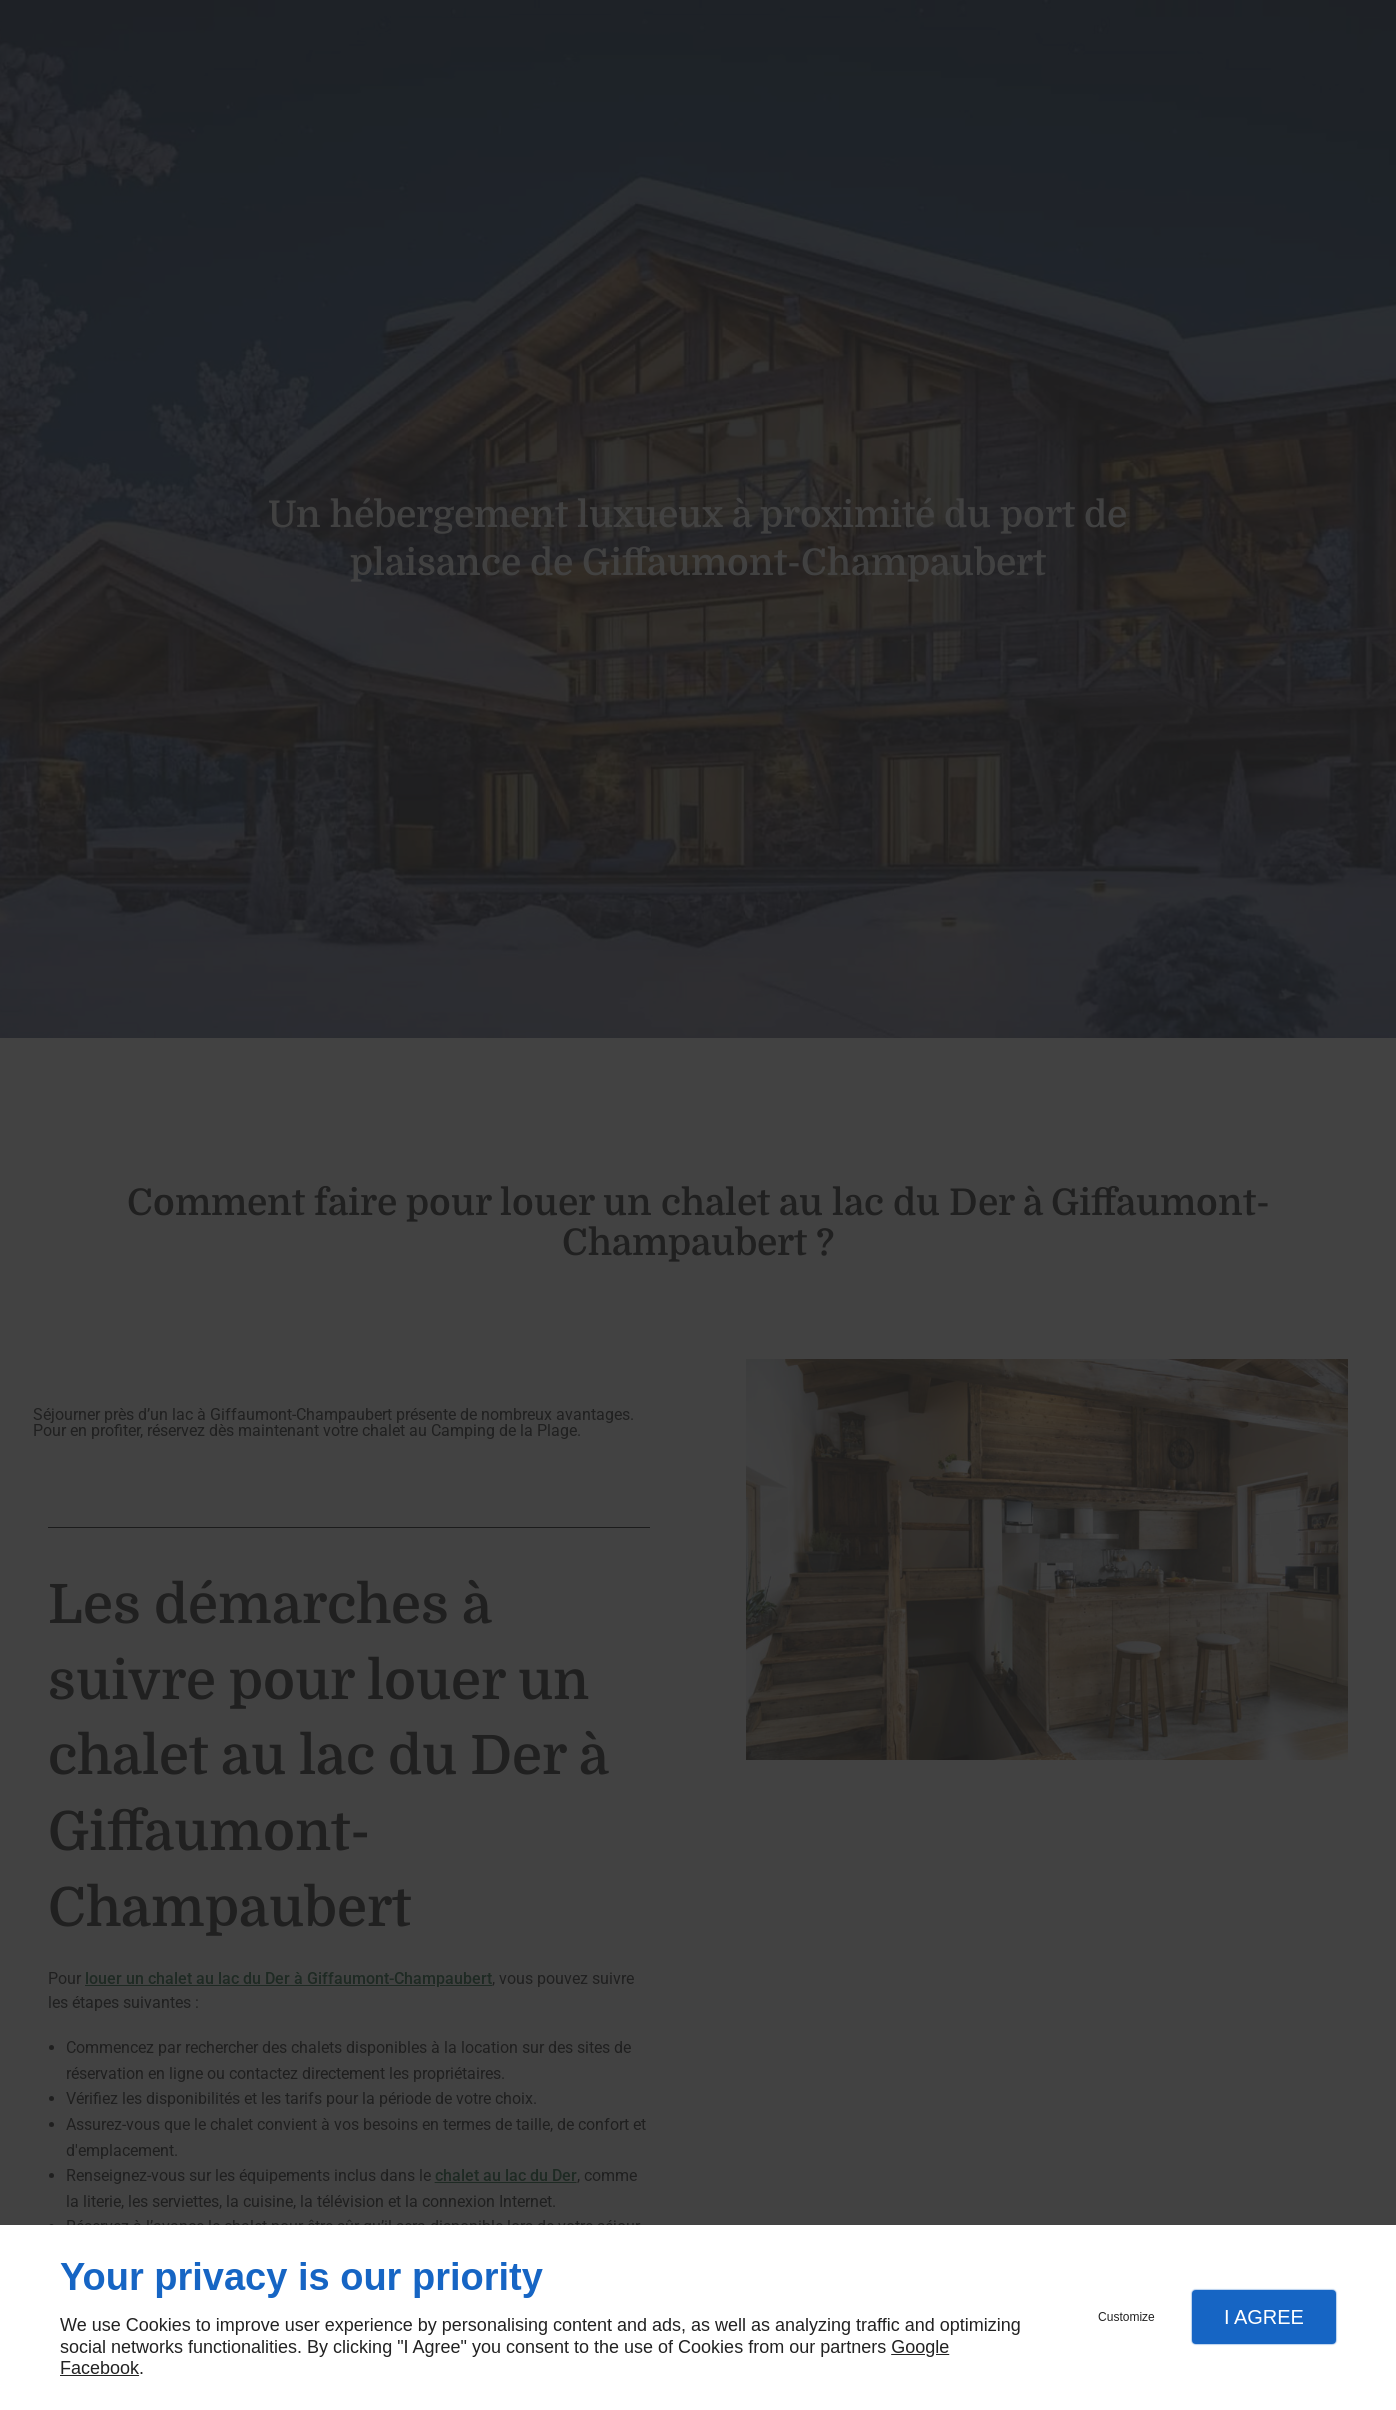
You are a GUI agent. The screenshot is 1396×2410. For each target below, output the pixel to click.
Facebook (99, 2368)
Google (920, 2347)
